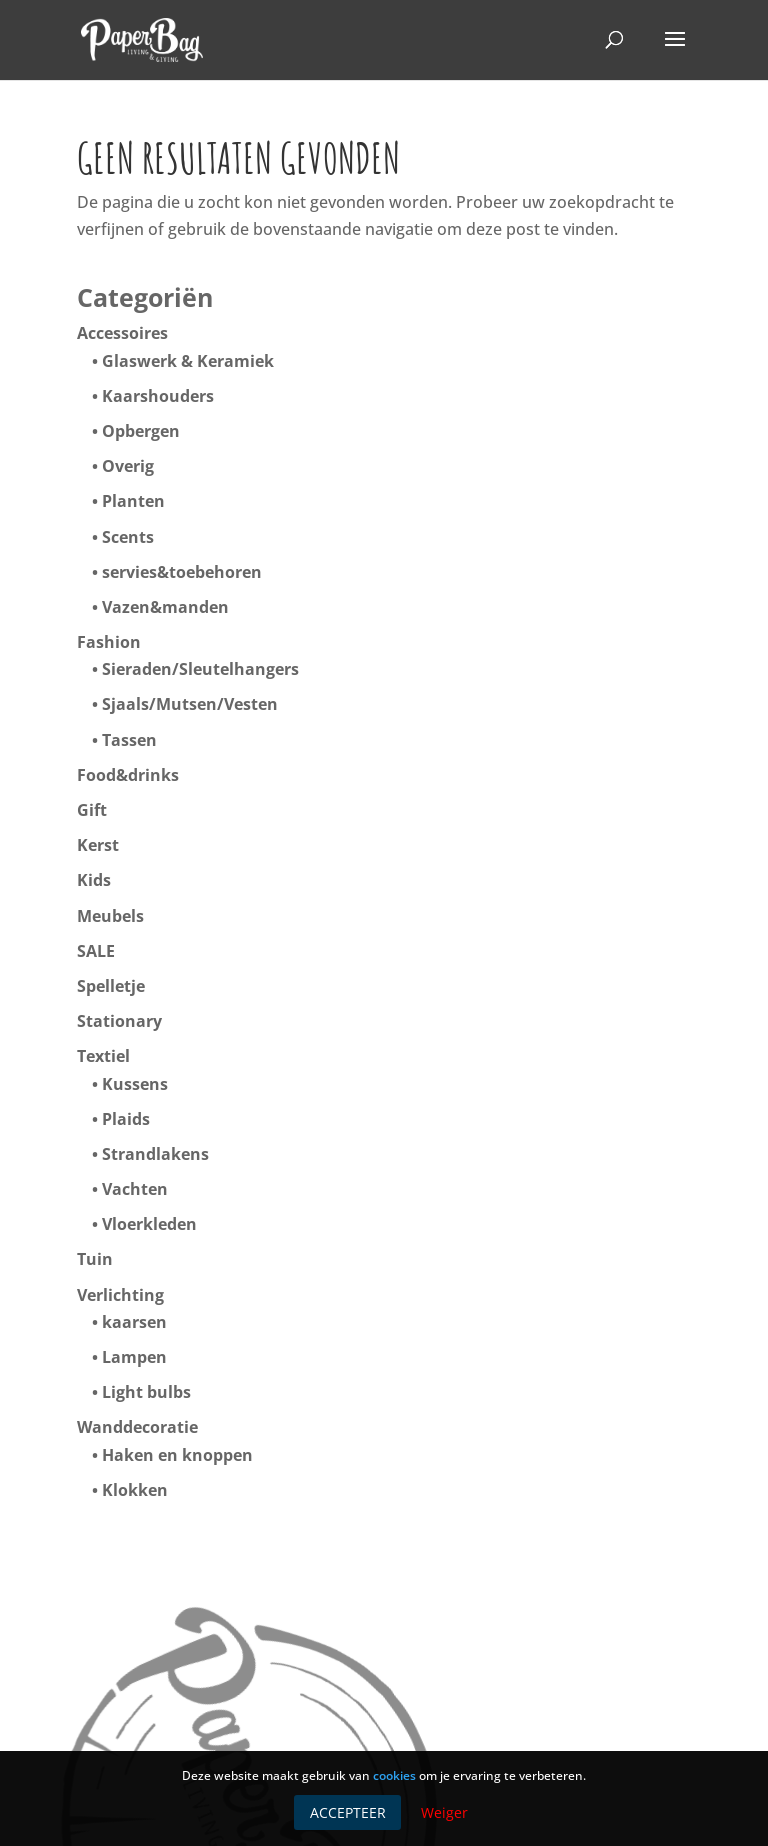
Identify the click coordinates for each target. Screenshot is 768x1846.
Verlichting (120, 1295)
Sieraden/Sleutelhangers (200, 669)
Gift (92, 810)
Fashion (109, 642)
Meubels (110, 916)
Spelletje (111, 986)
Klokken (135, 1490)
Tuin (95, 1259)
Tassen (129, 740)
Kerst (98, 845)
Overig (128, 466)
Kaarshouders (158, 396)
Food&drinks (128, 775)
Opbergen (141, 431)
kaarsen (134, 1322)
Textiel (103, 1056)
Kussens (135, 1084)
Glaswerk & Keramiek (188, 361)
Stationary (119, 1021)
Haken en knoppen (177, 1455)
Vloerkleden (149, 1224)
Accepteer (348, 1812)
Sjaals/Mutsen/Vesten (190, 704)
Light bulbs (146, 1392)
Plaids (126, 1119)
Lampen (134, 1357)
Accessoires (122, 333)
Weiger (444, 1812)
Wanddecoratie (137, 1427)
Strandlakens (155, 1154)
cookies (394, 1775)
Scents (128, 537)
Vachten (135, 1189)
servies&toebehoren (182, 572)
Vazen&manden (165, 607)
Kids (94, 880)
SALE (96, 951)
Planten (133, 501)
